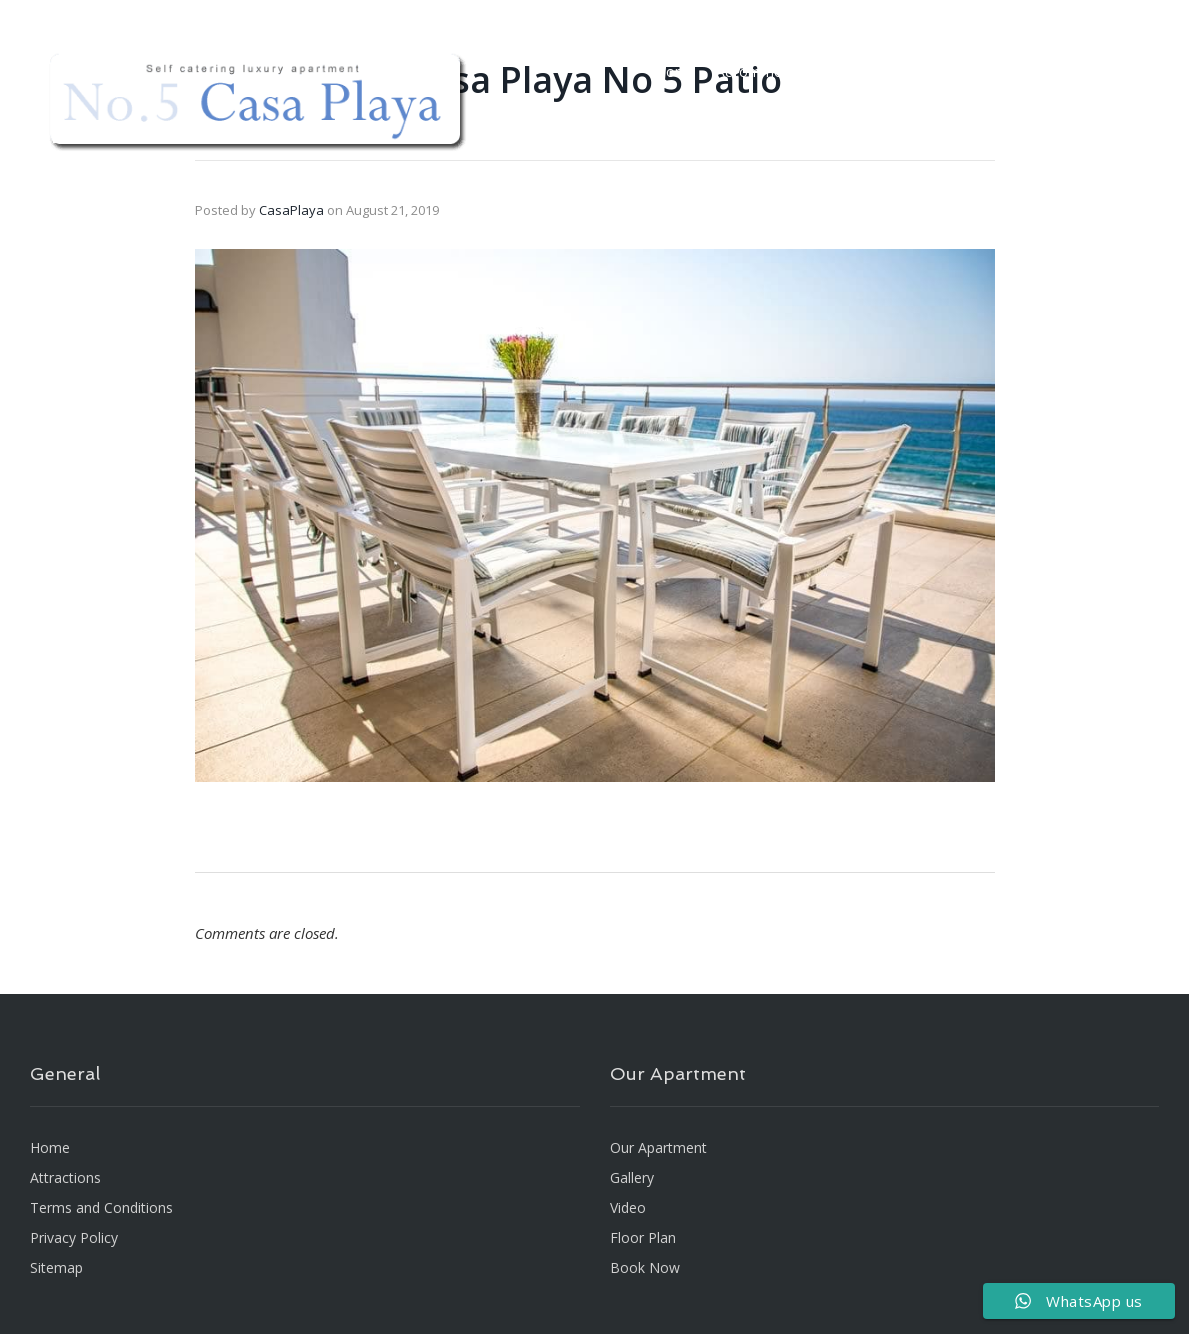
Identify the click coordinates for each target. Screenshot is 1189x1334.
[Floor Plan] (934, 15)
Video (862, 71)
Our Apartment (658, 1147)
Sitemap (56, 1267)
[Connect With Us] (1025, 15)
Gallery (922, 71)
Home (676, 71)
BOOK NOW (1095, 71)
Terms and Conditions (101, 1207)
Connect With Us (1084, 15)
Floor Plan (974, 15)
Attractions (999, 71)
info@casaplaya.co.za (842, 15)
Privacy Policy (74, 1237)
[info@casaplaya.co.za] (773, 15)
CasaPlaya (291, 210)
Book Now (645, 1267)
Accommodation (770, 71)
